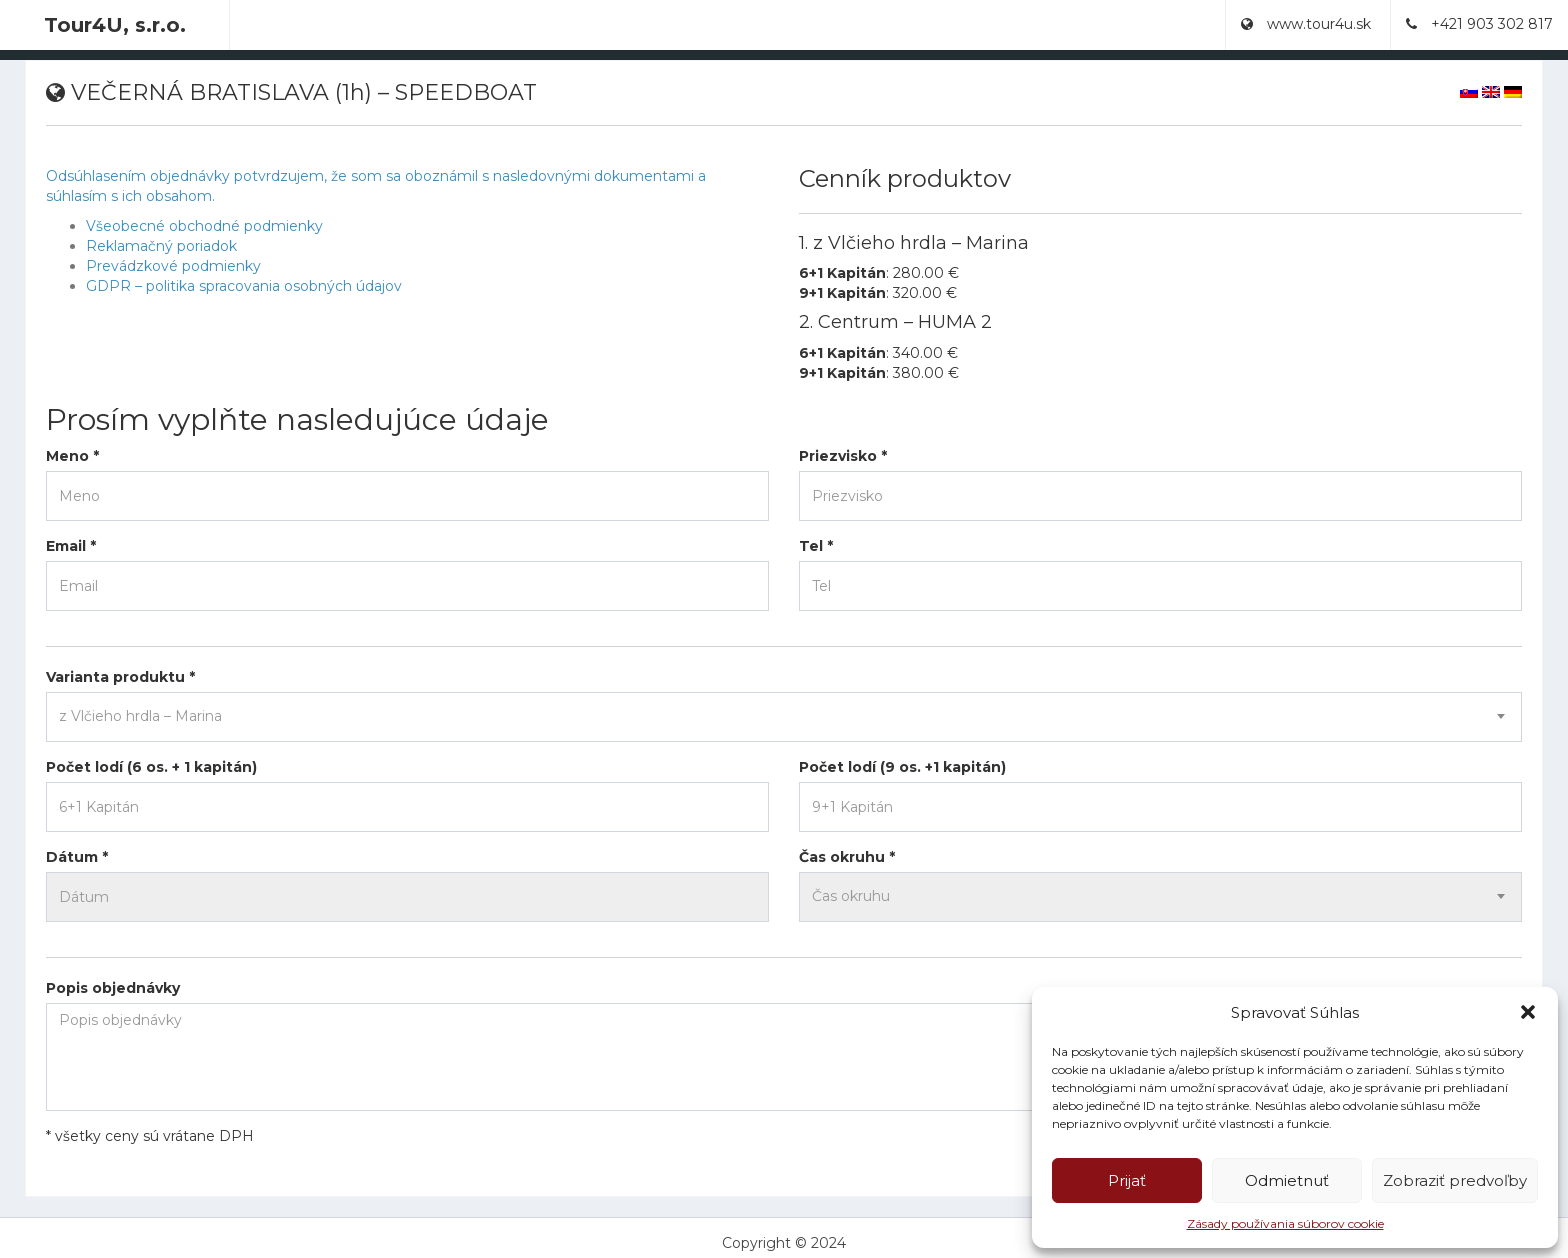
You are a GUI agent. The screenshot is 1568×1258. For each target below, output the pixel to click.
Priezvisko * (843, 456)
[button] (1528, 1012)
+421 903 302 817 (1479, 24)
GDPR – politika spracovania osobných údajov (244, 286)
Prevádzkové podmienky (173, 266)
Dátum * (77, 857)
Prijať (1127, 1180)
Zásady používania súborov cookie (1285, 1223)
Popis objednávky (113, 988)
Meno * (72, 456)
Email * (71, 546)
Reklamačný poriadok (161, 246)
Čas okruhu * (847, 857)
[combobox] (784, 717)
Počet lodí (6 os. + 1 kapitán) (151, 767)
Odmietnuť (1287, 1180)
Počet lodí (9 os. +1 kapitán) (902, 767)
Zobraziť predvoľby (1455, 1180)
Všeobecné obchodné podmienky (204, 226)
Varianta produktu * (120, 677)
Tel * (816, 546)
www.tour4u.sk (1306, 24)
